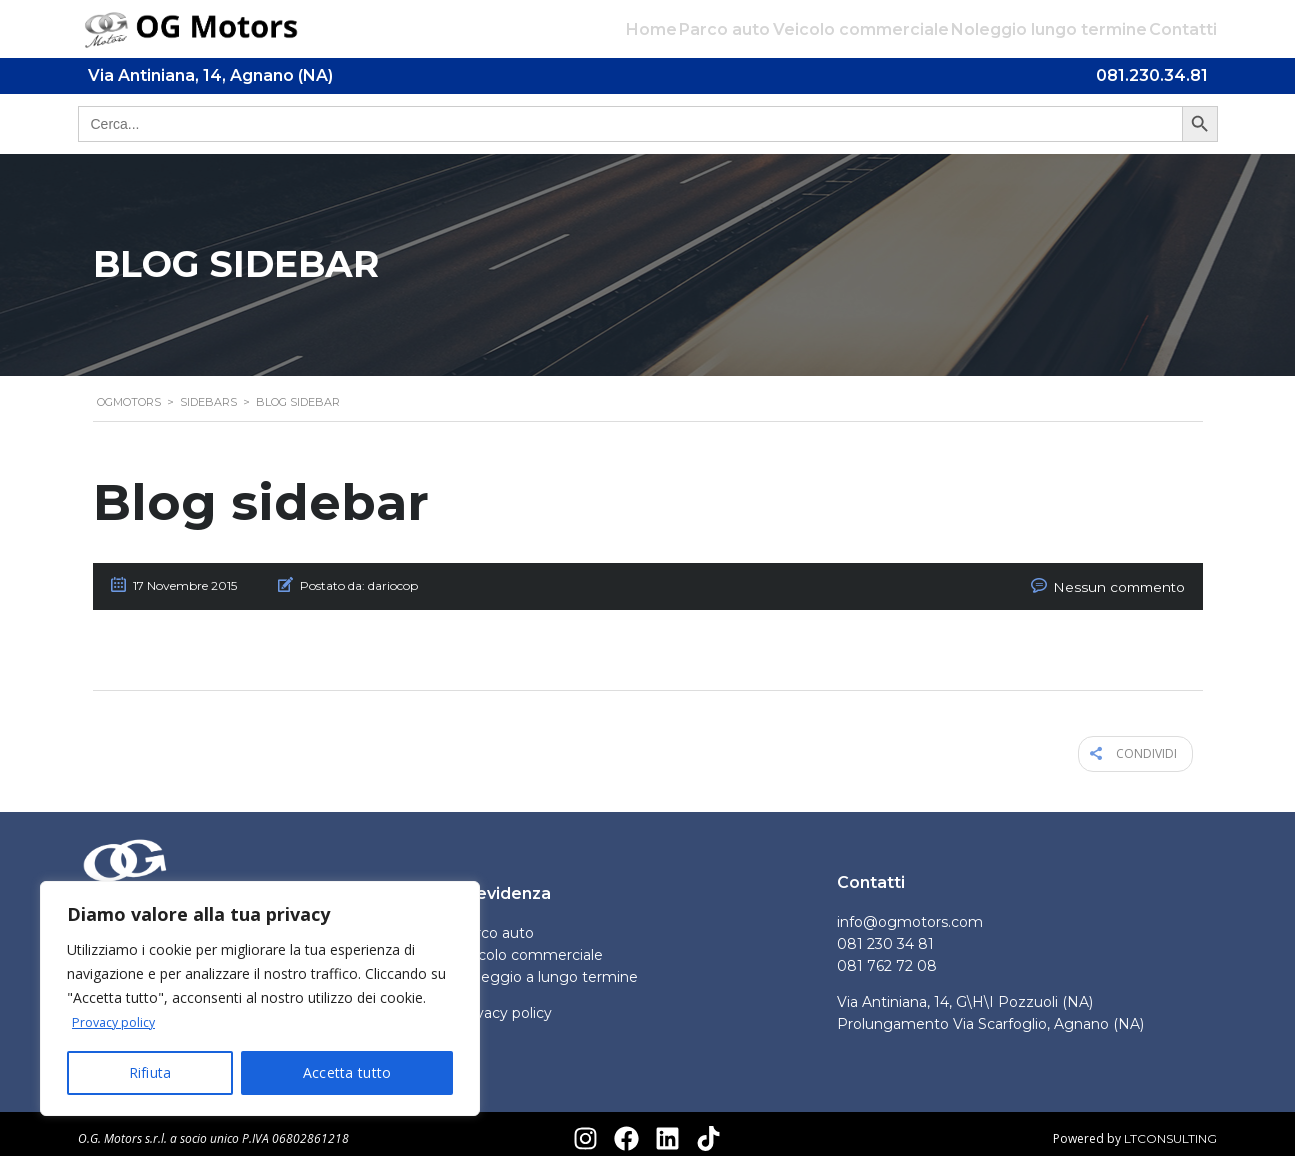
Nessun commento (1130, 585)
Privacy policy (504, 1004)
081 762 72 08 (887, 957)
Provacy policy (118, 1022)
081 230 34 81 (885, 935)
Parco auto (686, 29)
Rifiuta (150, 1072)
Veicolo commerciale (835, 29)
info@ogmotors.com (910, 913)
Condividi (1146, 748)
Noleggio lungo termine (1036, 29)
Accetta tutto (347, 1072)
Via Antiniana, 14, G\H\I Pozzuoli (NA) (965, 993)
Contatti (1183, 29)
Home (600, 29)
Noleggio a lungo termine (547, 968)
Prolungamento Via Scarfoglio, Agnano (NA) (990, 1015)
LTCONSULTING (1170, 1128)
